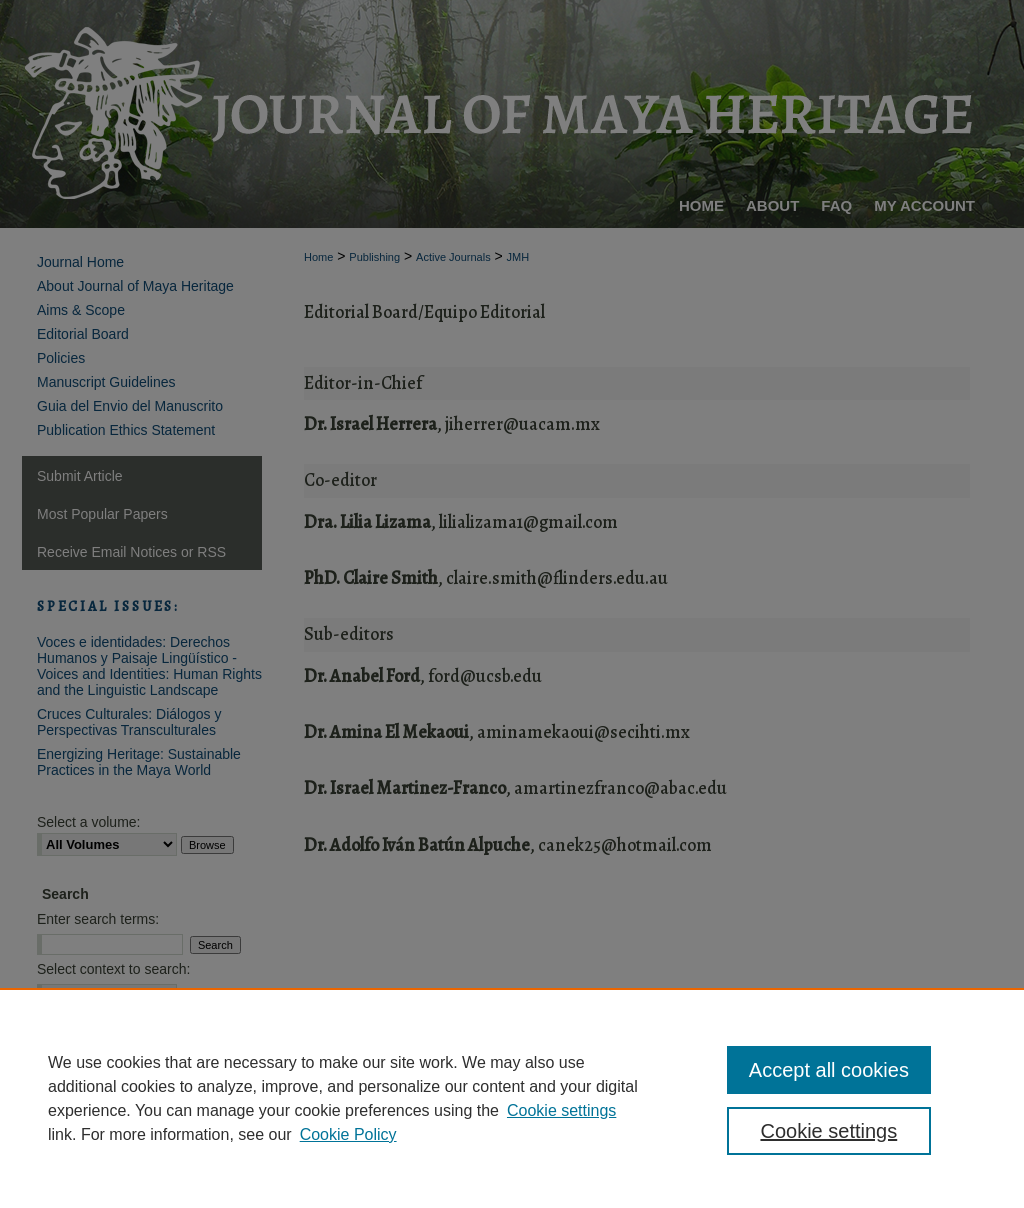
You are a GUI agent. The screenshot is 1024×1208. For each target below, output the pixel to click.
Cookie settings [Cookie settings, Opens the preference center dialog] (828, 1131)
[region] (512, 1098)
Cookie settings (561, 1110)
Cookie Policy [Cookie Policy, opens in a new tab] (348, 1134)
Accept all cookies (829, 1070)
